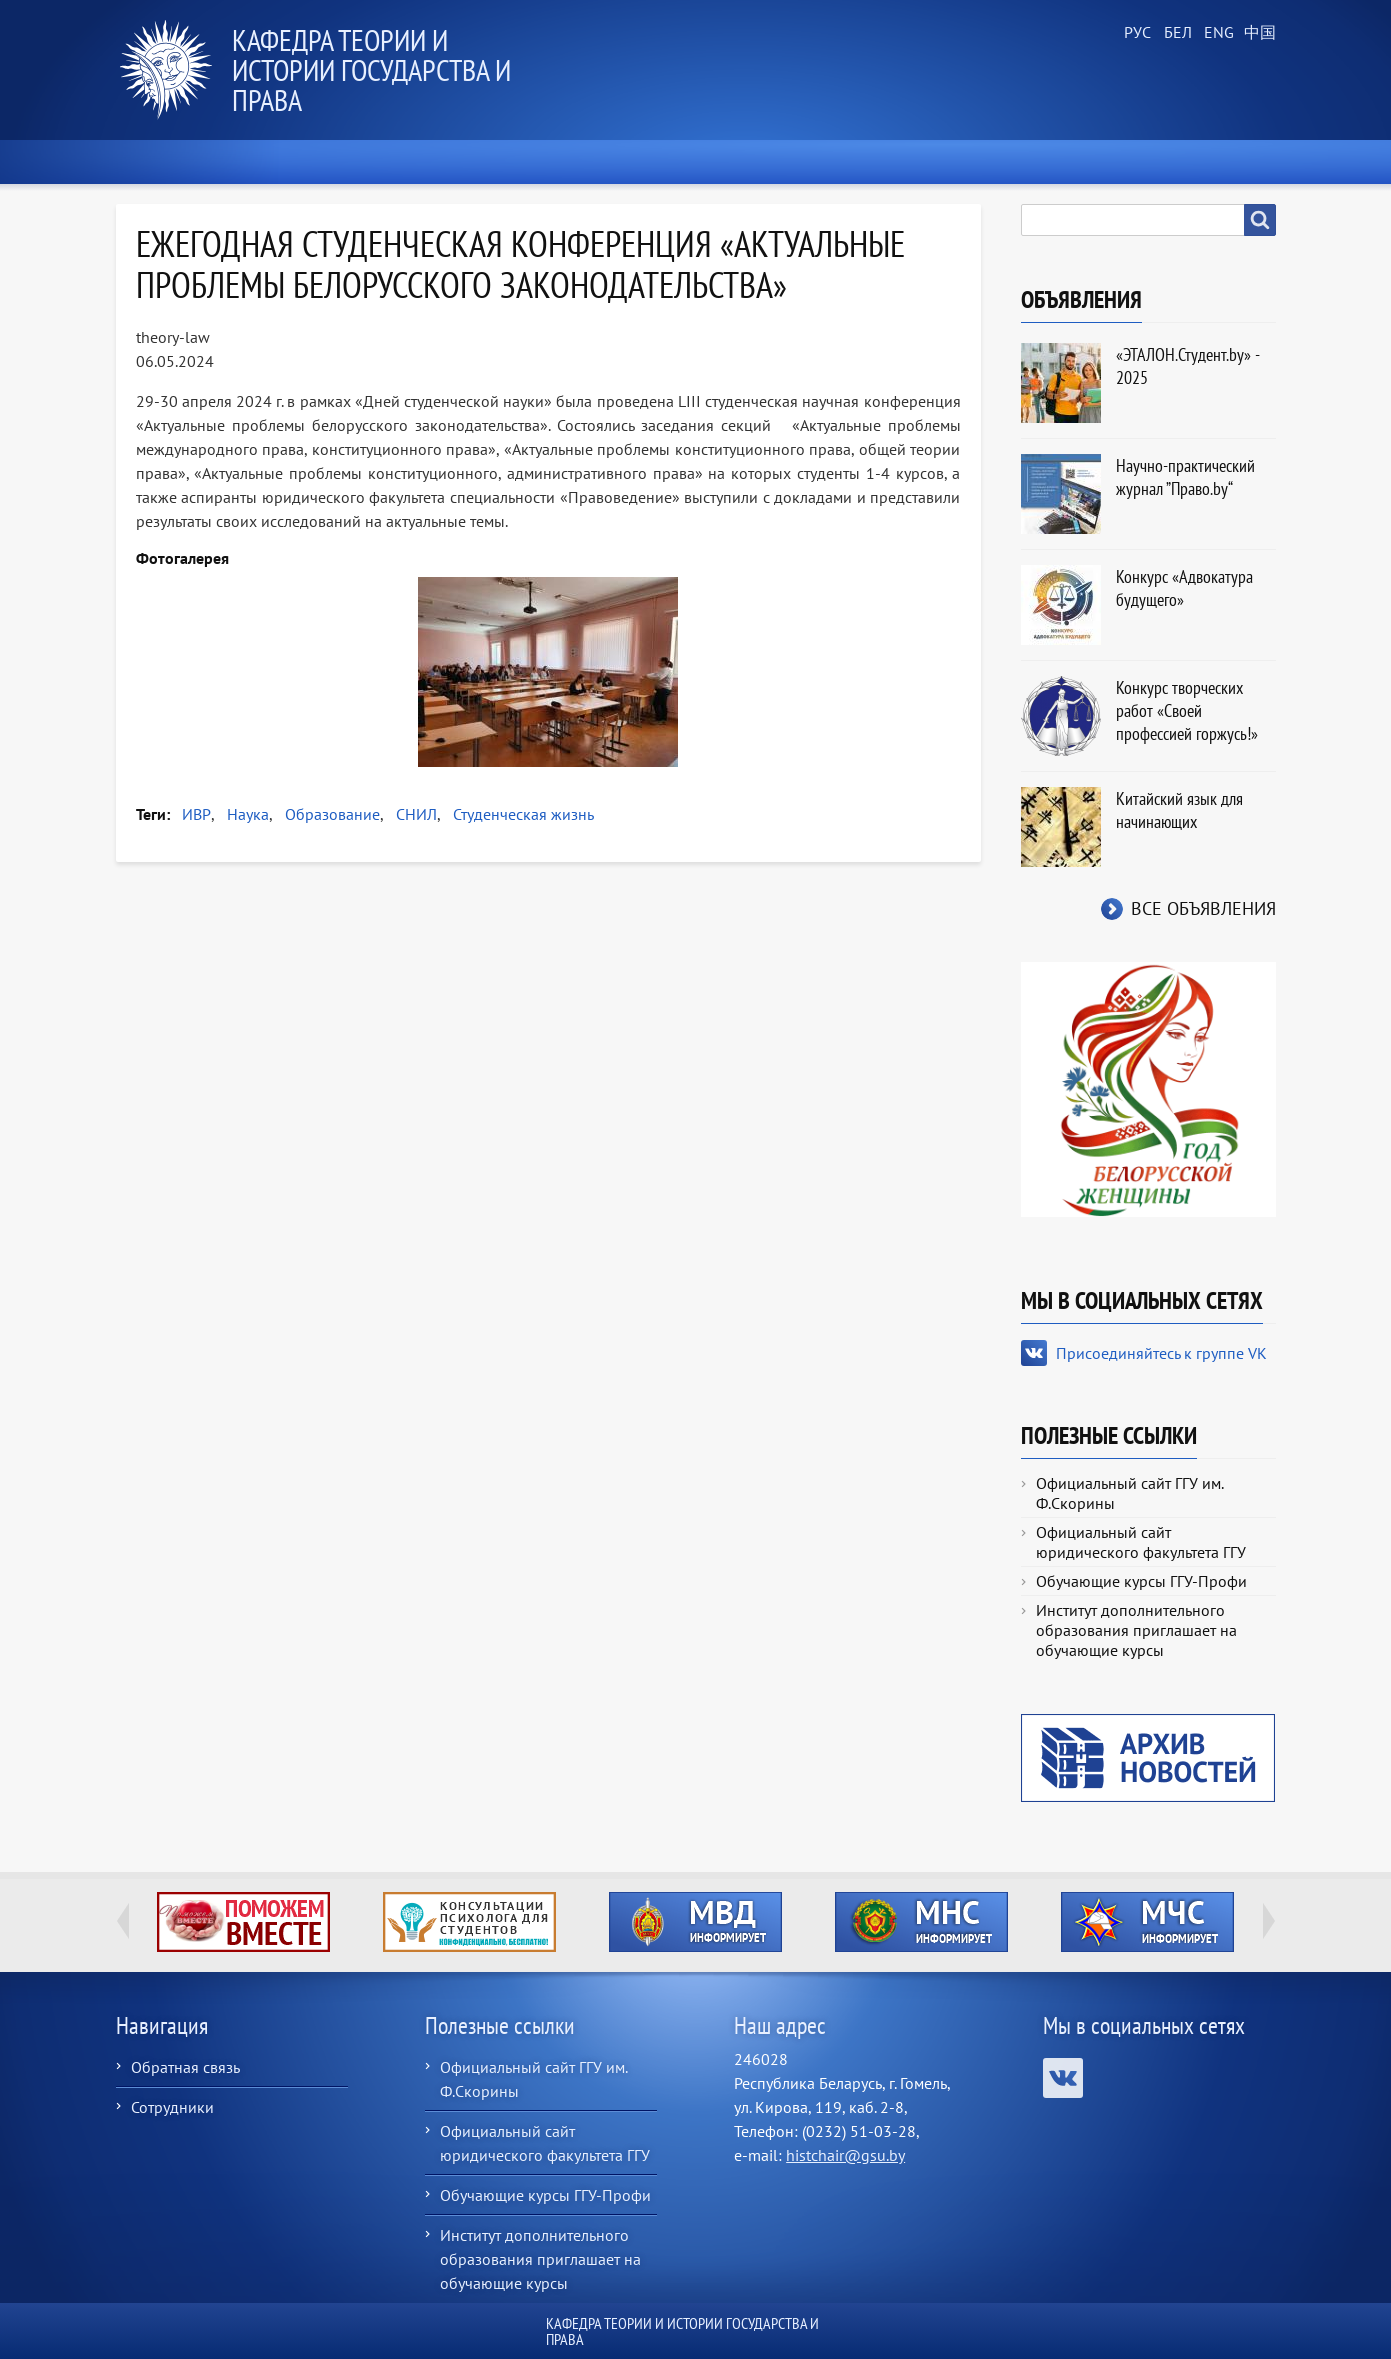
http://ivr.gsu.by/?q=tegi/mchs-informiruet (1147, 1922)
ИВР (196, 814)
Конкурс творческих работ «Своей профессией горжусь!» (1187, 710)
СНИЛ (416, 814)
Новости (285, 162)
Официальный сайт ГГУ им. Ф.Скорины (1129, 1493)
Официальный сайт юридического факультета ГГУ (1141, 1542)
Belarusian (1176, 33)
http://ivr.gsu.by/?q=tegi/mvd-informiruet (695, 1922)
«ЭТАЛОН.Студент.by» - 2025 (1187, 366)
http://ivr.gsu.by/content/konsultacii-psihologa (469, 1922)
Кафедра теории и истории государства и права (371, 69)
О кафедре (415, 162)
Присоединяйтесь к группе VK (1161, 1353)
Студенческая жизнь (523, 814)
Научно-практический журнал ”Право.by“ (1185, 477)
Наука (248, 814)
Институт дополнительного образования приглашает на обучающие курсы (1136, 1630)
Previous (123, 1921)
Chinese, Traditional (1256, 33)
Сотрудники (172, 2107)
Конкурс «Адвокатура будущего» (1184, 588)
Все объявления (1203, 908)
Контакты (1219, 162)
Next (1269, 1921)
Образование (332, 814)
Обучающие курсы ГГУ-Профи (1141, 1581)
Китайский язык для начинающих (1179, 810)
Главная (164, 162)
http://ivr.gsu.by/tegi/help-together (243, 1922)
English (1216, 33)
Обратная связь (185, 2067)
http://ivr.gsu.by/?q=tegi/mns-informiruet (921, 1922)
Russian (1136, 33)
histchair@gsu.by (845, 2155)
